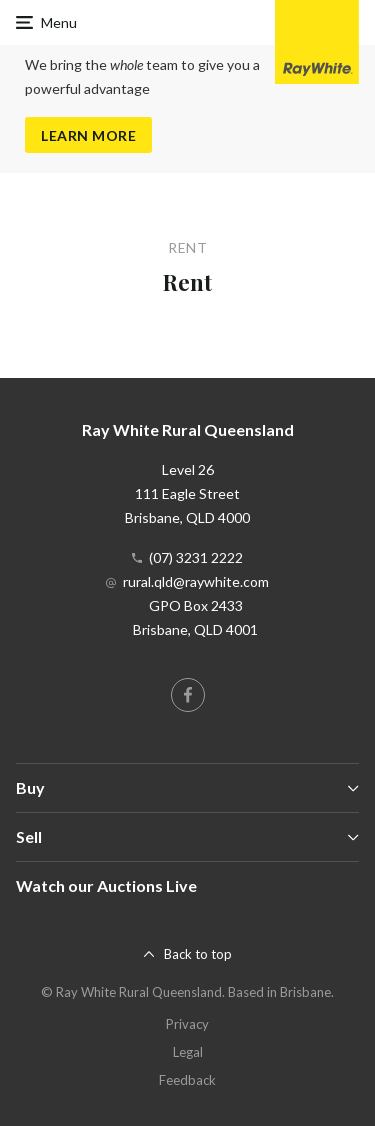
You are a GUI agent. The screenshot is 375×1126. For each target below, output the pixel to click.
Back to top (198, 954)
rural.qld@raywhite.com (196, 581)
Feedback (187, 1080)
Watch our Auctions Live (106, 885)
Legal (188, 1052)
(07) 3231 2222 (196, 557)
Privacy (187, 1024)
